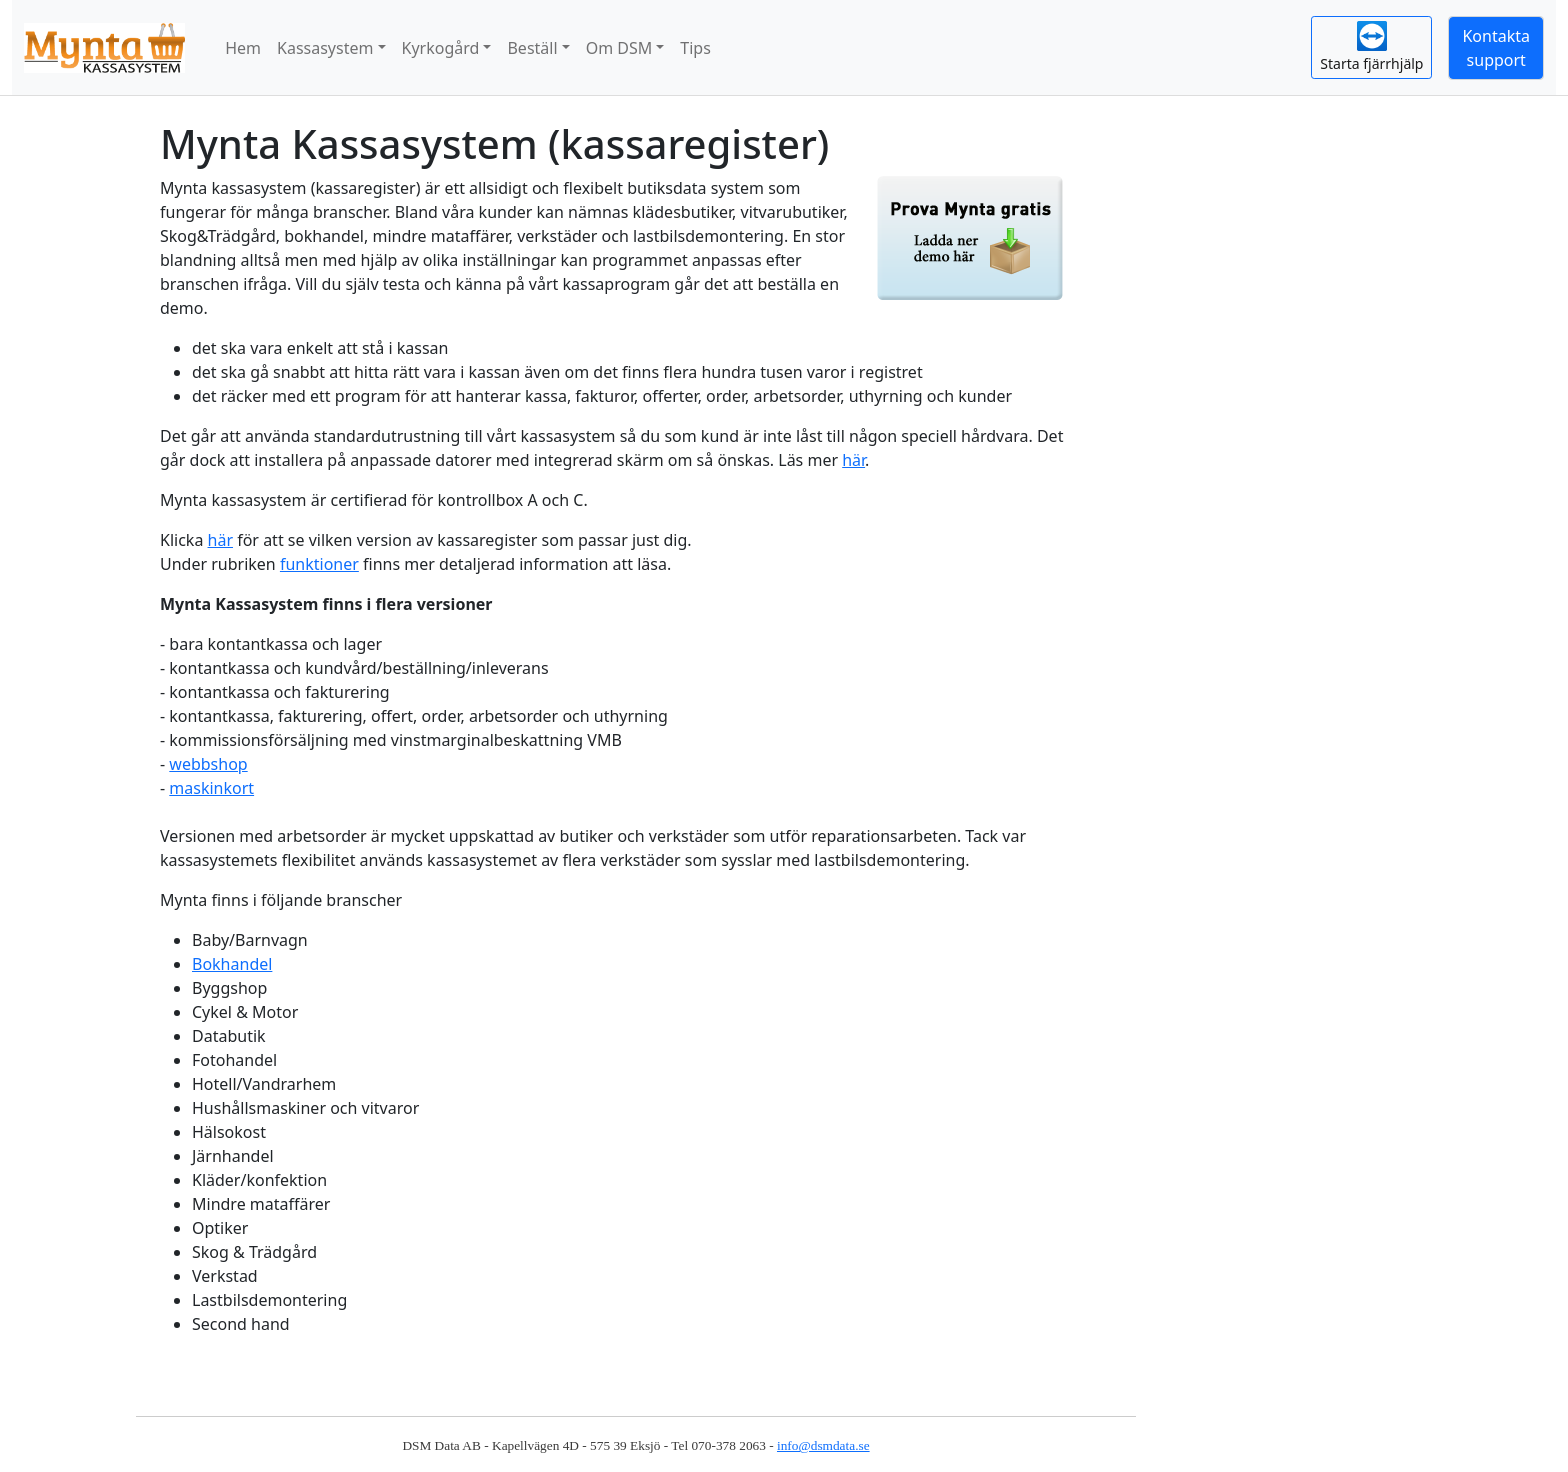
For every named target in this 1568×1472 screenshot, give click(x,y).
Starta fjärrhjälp (1371, 47)
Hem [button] (243, 48)
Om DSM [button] (619, 48)
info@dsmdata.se (823, 1445)
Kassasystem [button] (325, 48)
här (853, 460)
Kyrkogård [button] (441, 48)
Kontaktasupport (1496, 48)
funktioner (319, 564)
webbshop (208, 764)
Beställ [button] (532, 48)
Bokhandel (232, 964)
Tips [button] (695, 48)
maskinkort (211, 788)
